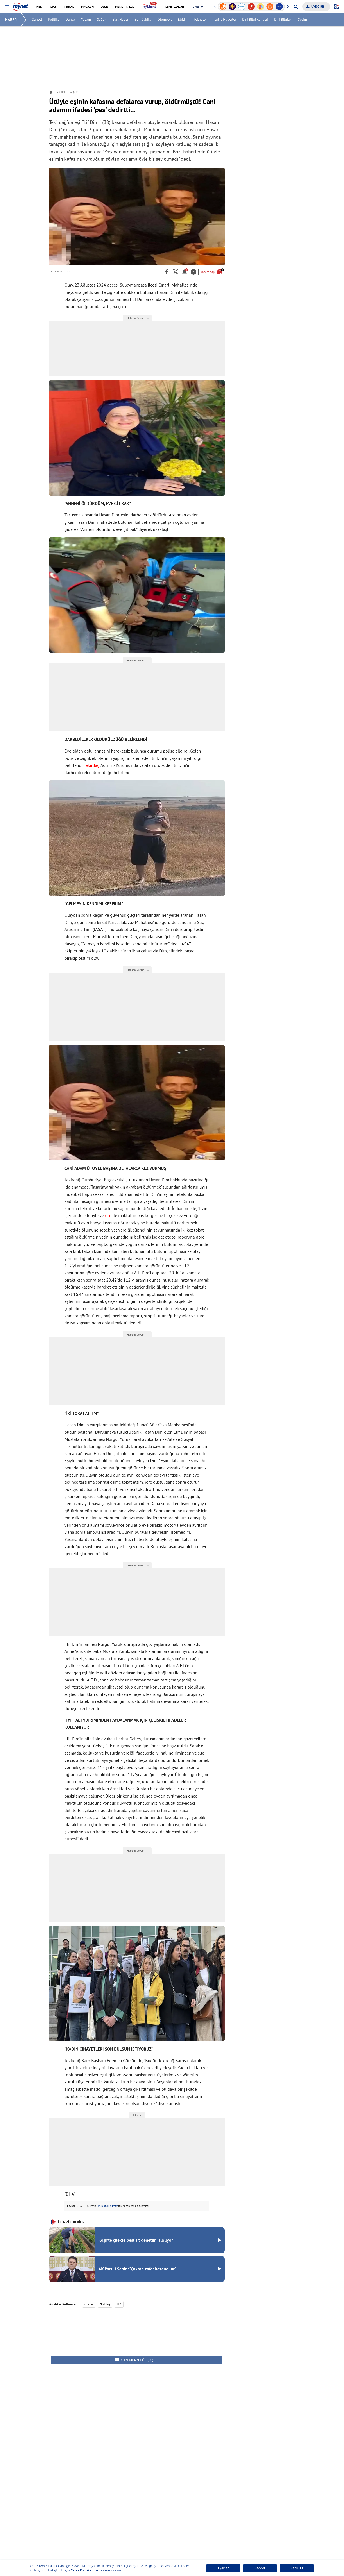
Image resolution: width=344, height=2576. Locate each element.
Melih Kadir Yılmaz (107, 2205)
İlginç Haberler (225, 20)
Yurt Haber (121, 20)
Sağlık (102, 20)
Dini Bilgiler (283, 20)
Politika (54, 20)
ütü (108, 1215)
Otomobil (165, 20)
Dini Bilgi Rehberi (255, 20)
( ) (137, 2360)
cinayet (88, 2304)
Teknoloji (201, 20)
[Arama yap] (296, 6)
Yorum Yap (211, 271)
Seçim (302, 20)
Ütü (119, 2304)
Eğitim (183, 20)
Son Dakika (143, 20)
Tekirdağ (92, 765)
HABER (11, 19)
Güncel (37, 20)
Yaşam (86, 20)
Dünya (70, 20)
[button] (7, 7)
